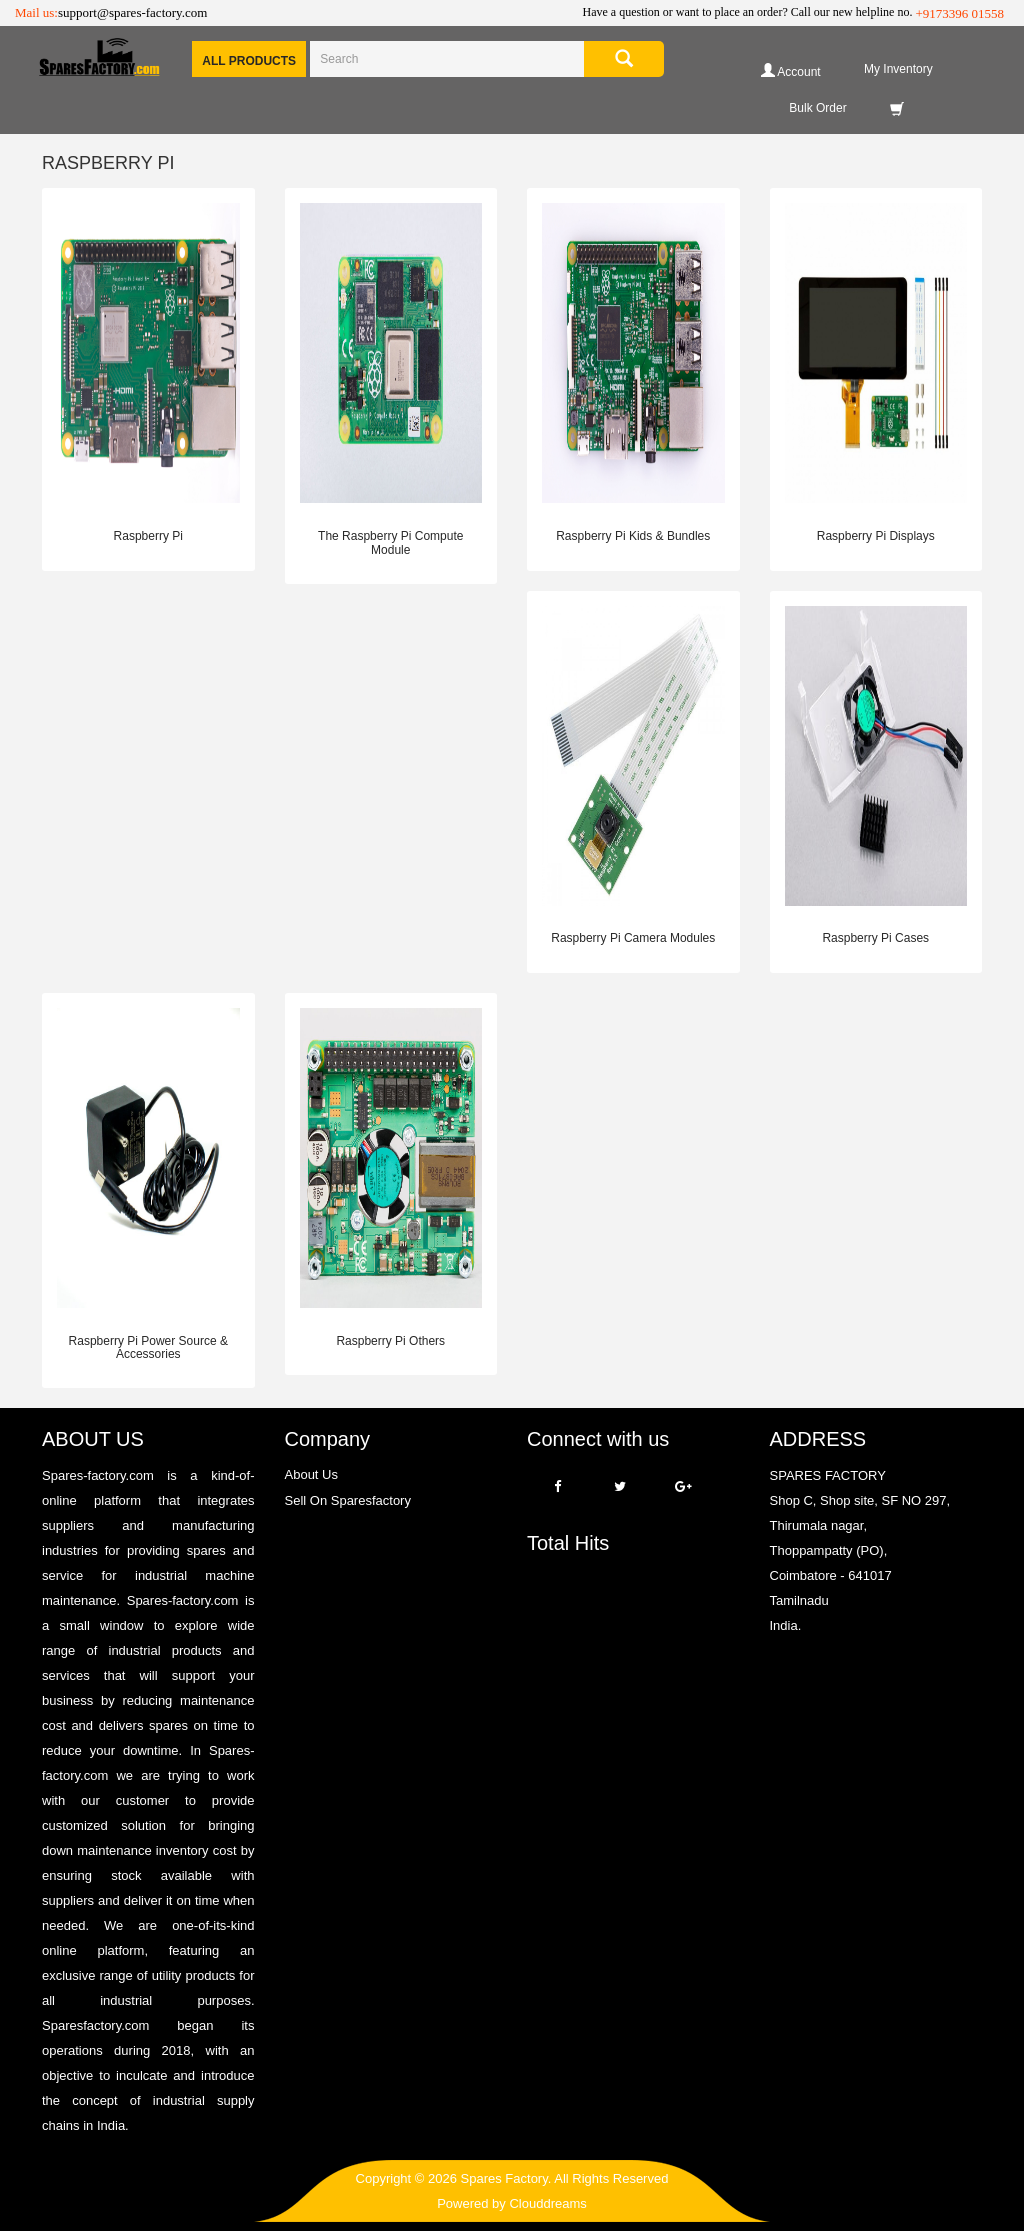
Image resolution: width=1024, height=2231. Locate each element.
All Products (249, 61)
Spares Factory (504, 2178)
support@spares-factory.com (132, 12)
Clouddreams (547, 2203)
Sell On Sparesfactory (348, 1500)
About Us (311, 1474)
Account (791, 70)
